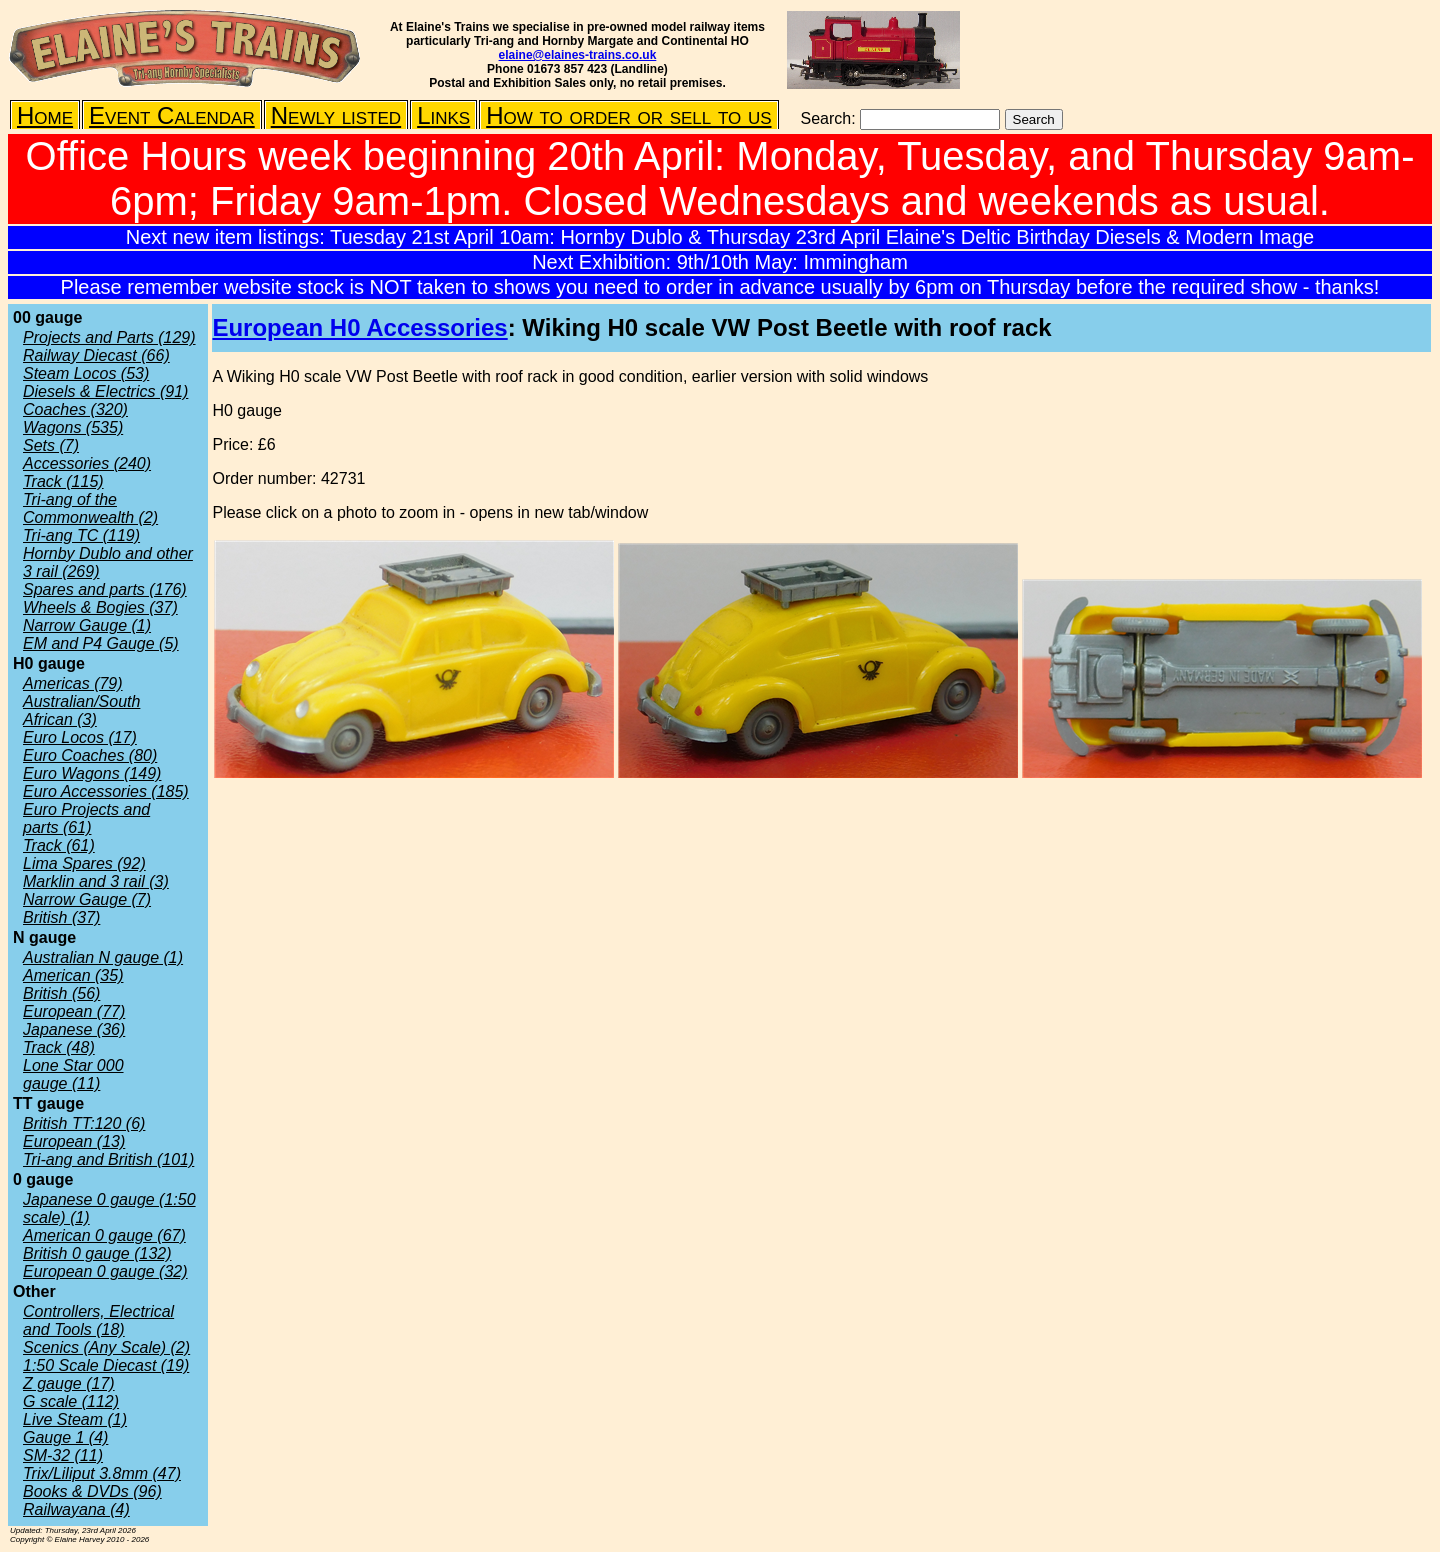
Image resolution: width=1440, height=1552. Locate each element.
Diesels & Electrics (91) (105, 391)
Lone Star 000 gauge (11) (73, 1074)
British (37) (61, 917)
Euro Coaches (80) (90, 755)
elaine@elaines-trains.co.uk (578, 55)
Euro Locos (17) (80, 737)
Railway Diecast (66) (96, 355)
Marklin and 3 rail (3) (96, 881)
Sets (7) (51, 445)
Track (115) (63, 481)
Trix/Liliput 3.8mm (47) (102, 1473)
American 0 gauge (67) (104, 1235)
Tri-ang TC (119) (81, 535)
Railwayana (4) (76, 1509)
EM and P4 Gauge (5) (101, 643)
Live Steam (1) (75, 1419)
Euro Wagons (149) (92, 773)
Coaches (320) (75, 409)
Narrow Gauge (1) (87, 625)
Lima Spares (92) (84, 863)
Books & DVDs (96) (92, 1491)
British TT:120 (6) (84, 1123)
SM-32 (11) (63, 1455)
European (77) (74, 1011)
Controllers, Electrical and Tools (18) (98, 1320)
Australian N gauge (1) (103, 957)
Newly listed (336, 115)
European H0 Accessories (359, 327)
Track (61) (59, 845)
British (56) (61, 993)
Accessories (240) (87, 463)
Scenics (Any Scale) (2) (106, 1347)
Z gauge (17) (69, 1383)
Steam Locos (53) (86, 373)
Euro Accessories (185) (106, 791)
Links (443, 115)
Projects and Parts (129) (109, 337)
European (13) (74, 1141)
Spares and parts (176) (105, 589)
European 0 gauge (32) (105, 1271)
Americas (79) (73, 683)
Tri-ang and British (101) (108, 1159)
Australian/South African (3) (81, 710)
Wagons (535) (73, 427)
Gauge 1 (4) (65, 1437)
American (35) (73, 975)
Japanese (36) (74, 1029)
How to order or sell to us (628, 115)
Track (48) (59, 1047)
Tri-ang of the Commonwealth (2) (90, 508)
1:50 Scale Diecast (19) (106, 1365)
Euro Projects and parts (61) (86, 818)
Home (45, 115)
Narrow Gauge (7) (87, 899)
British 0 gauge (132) (97, 1253)
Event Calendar (172, 115)
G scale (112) (71, 1401)
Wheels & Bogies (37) (100, 607)
